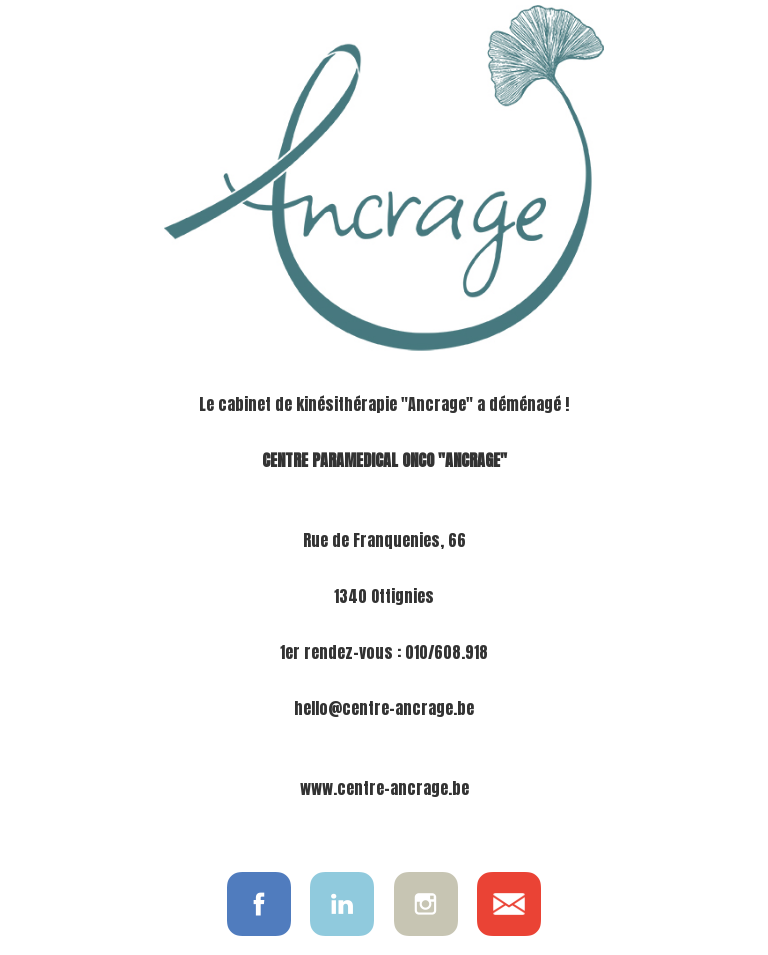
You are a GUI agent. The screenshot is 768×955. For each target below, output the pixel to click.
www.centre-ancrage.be (384, 788)
